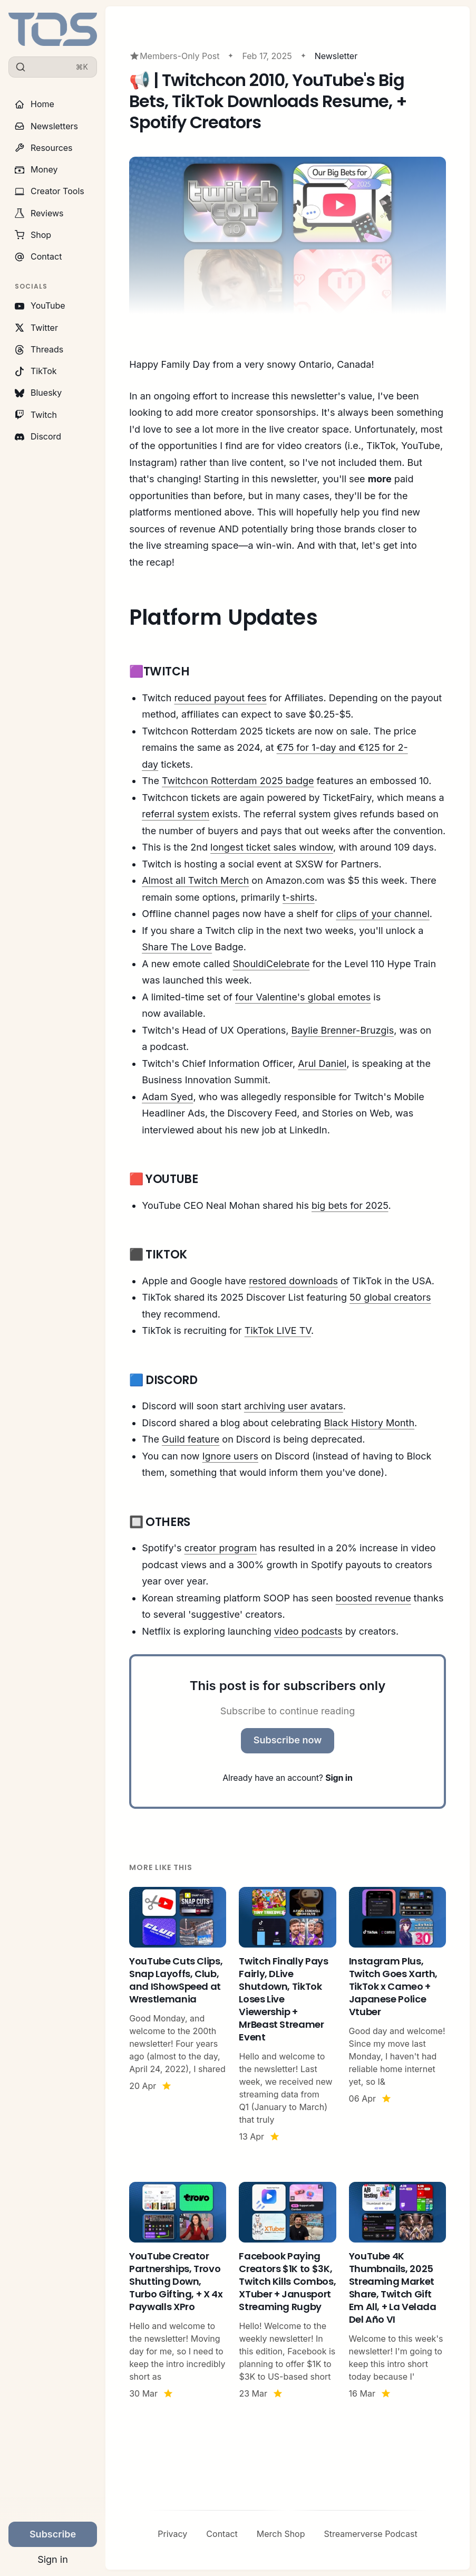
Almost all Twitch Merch (195, 880)
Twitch (36, 414)
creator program (220, 1547)
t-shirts (299, 897)
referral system (175, 813)
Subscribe (53, 2534)
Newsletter (336, 56)
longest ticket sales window (271, 847)
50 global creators (390, 1297)
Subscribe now (288, 1739)
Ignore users (230, 1456)
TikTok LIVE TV (278, 1330)
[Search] (52, 67)
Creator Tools (49, 191)
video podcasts (308, 1631)
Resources (44, 147)
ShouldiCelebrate (270, 963)
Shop (33, 235)
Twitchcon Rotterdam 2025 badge (238, 780)
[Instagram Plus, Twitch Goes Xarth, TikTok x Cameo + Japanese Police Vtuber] (397, 2015)
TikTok (36, 371)
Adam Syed (167, 1096)
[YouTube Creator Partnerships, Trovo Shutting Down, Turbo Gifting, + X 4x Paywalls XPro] (177, 2291)
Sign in (52, 2559)
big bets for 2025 (350, 1205)
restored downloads (293, 1280)
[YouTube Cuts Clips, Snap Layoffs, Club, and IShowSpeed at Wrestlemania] (177, 2015)
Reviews (39, 213)
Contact (38, 256)
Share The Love (177, 946)
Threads (39, 349)
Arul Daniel (322, 1063)
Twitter (36, 327)
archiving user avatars (293, 1405)
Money (36, 169)
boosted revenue (373, 1598)
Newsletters (46, 126)
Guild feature (190, 1439)
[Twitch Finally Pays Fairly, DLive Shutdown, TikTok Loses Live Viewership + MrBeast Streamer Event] (287, 2015)
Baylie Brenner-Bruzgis (342, 1030)
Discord (38, 436)
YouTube (40, 305)
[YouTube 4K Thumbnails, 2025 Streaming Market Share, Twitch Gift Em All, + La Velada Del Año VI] (397, 2291)
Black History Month (369, 1422)
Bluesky (38, 392)
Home (34, 104)
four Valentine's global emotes (303, 997)
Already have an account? (287, 1777)
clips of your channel (382, 913)
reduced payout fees (220, 697)
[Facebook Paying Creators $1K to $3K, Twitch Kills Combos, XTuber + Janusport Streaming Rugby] (287, 2291)
